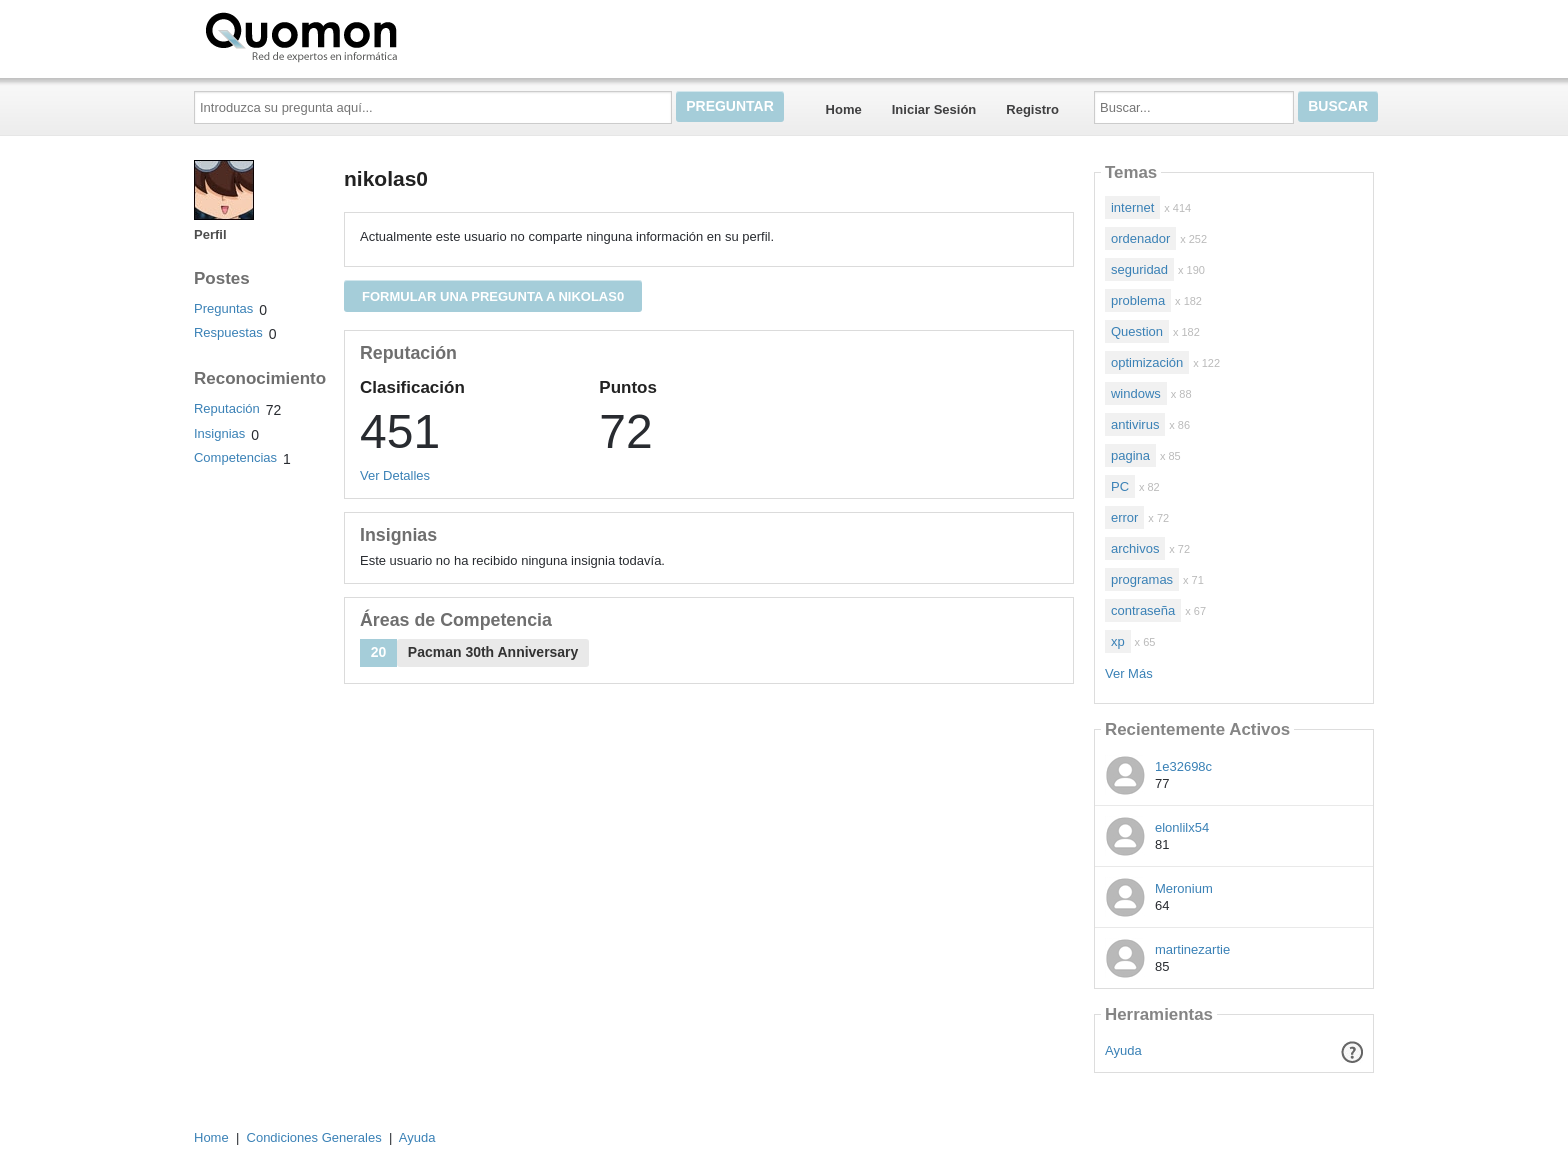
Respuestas (228, 332)
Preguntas (223, 308)
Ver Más (1129, 673)
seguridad (1139, 269)
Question (1137, 331)
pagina (1130, 455)
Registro (1032, 109)
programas (1142, 579)
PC (1120, 486)
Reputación (227, 408)
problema (1138, 300)
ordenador (1140, 238)
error (1124, 517)
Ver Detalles (395, 475)
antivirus (1135, 424)
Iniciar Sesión (934, 109)
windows (1136, 393)
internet (1132, 207)
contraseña (1143, 610)
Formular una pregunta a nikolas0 (493, 296)
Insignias (219, 433)
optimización (1147, 362)
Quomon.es (365, 35)
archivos (1135, 548)
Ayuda (1123, 1050)
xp (1118, 641)
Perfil (210, 234)
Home (844, 109)
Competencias (235, 457)
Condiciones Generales (314, 1137)
